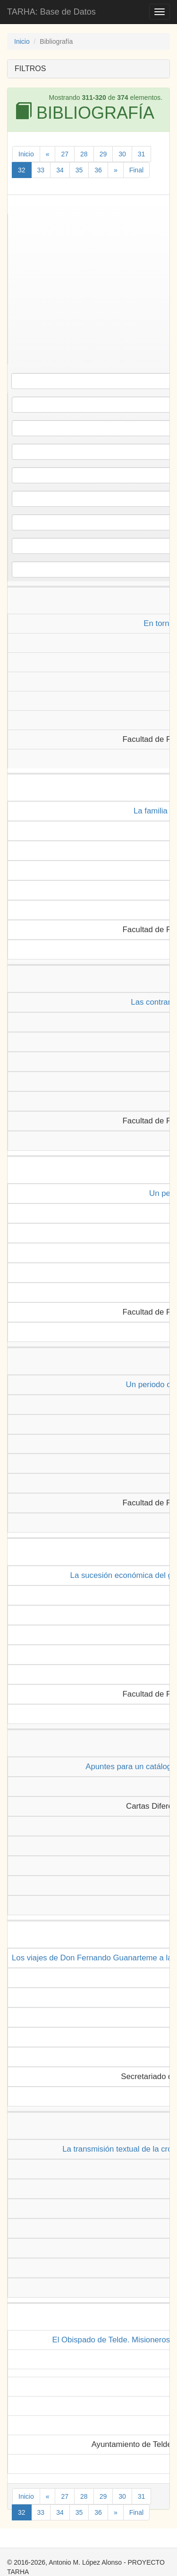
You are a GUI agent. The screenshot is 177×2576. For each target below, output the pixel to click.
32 (21, 170)
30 (122, 154)
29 (103, 154)
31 (141, 154)
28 (84, 154)
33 (41, 170)
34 (60, 170)
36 (98, 170)
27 (64, 154)
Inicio (22, 41)
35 (79, 170)
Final (136, 170)
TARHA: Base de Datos (51, 11)
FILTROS (30, 69)
